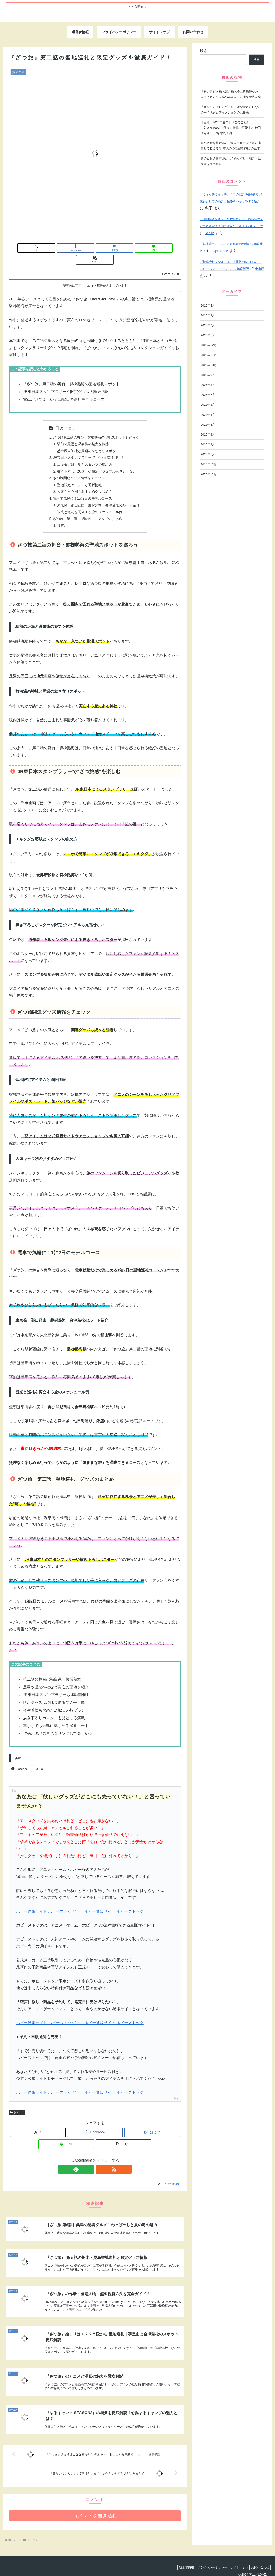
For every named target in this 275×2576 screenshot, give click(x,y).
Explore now (220, 251)
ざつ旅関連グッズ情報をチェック (79, 467)
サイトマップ (237, 2561)
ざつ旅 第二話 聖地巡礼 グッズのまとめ (87, 509)
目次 (59, 416)
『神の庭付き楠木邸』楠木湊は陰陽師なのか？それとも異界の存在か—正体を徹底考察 (231, 94)
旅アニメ (17, 2103)
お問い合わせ (259, 2561)
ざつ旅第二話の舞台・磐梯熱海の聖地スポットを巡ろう (96, 426)
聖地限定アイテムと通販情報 (79, 474)
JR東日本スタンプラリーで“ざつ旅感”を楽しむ (89, 446)
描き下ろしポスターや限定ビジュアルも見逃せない (96, 460)
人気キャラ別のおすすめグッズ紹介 (84, 481)
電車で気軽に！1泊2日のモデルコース (82, 488)
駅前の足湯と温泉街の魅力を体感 (83, 432)
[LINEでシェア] (124, 248)
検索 (204, 51)
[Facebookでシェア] (66, 248)
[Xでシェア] (37, 248)
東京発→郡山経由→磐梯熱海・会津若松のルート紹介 (98, 495)
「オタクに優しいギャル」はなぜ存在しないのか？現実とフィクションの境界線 (231, 109)
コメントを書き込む (95, 2509)
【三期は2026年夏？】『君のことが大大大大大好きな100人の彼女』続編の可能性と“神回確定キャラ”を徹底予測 (231, 128)
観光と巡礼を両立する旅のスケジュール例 (89, 502)
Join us (209, 233)
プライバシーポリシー (208, 2561)
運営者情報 (181, 2561)
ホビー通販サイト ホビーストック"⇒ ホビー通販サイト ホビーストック (79, 1902)
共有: (61, 516)
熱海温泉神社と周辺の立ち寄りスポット (88, 440)
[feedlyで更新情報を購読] (90, 2160)
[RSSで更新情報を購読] (100, 2160)
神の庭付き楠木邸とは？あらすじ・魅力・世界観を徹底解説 (231, 161)
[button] (153, 248)
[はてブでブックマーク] (95, 248)
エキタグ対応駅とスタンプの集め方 (84, 454)
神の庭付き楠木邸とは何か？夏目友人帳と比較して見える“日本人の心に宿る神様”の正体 (231, 145)
